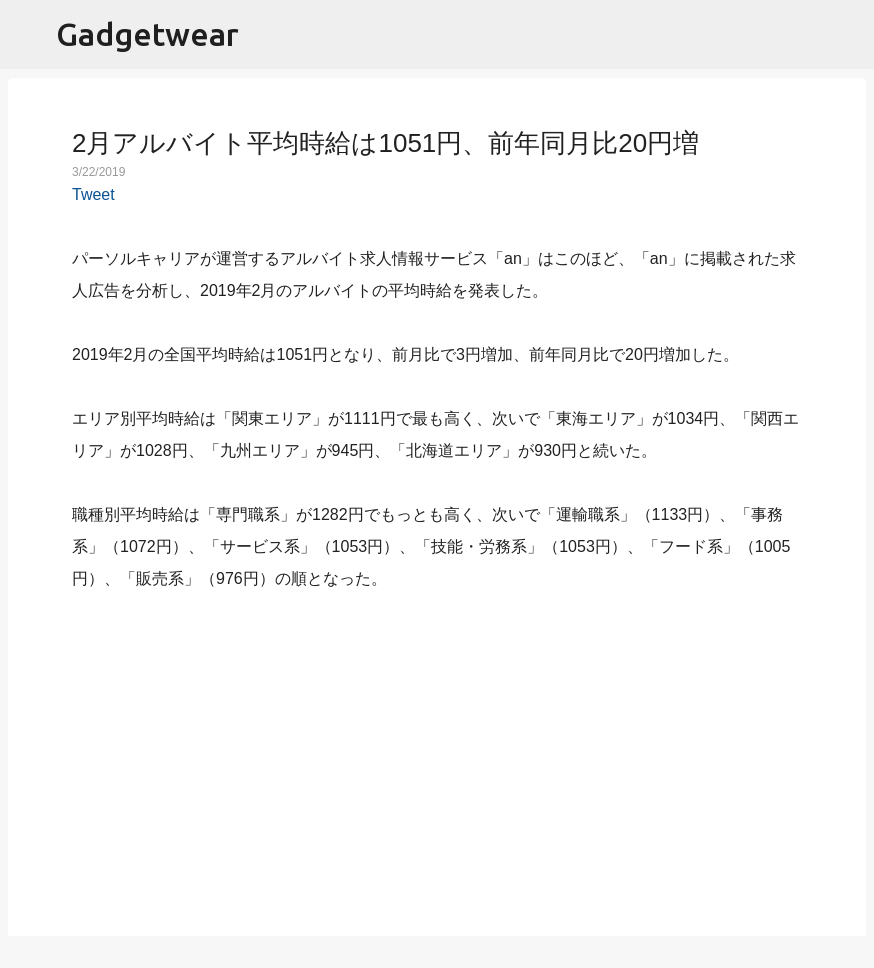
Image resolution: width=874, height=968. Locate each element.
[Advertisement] (437, 752)
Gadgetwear (147, 34)
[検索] (846, 35)
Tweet (93, 194)
